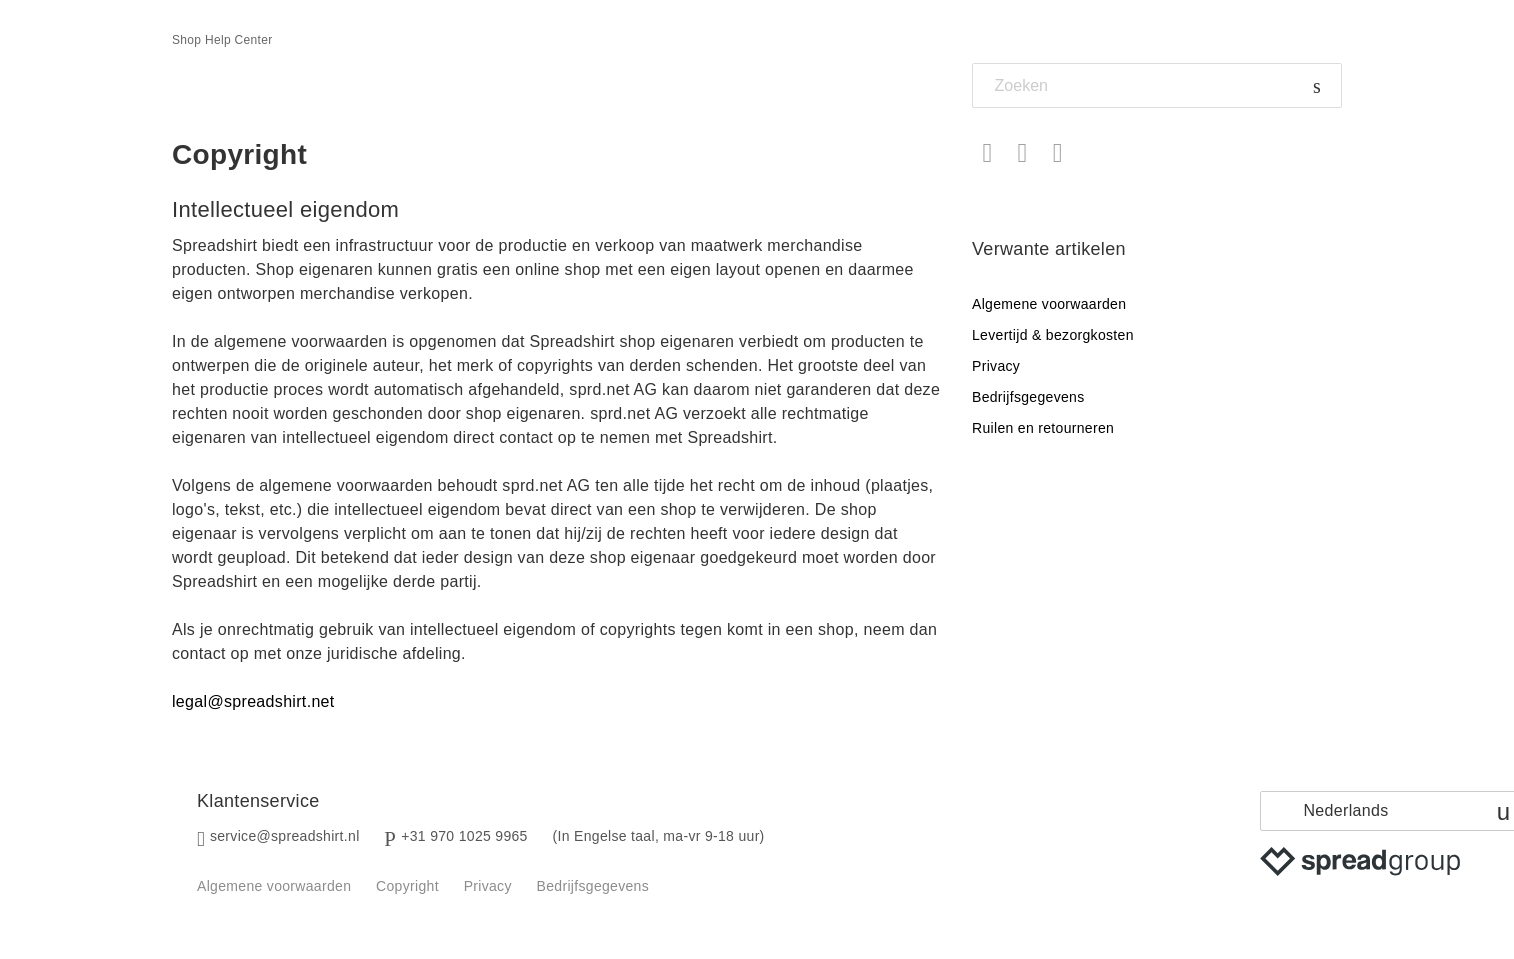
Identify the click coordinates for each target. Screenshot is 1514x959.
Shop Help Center (222, 40)
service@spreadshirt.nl (285, 836)
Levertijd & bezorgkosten (1053, 335)
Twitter (1022, 153)
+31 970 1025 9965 (464, 836)
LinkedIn (1057, 153)
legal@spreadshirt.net (253, 701)
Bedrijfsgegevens (1028, 397)
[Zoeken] (1157, 85)
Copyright (407, 886)
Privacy (996, 366)
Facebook (987, 153)
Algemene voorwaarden (1049, 304)
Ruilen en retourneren (1043, 428)
